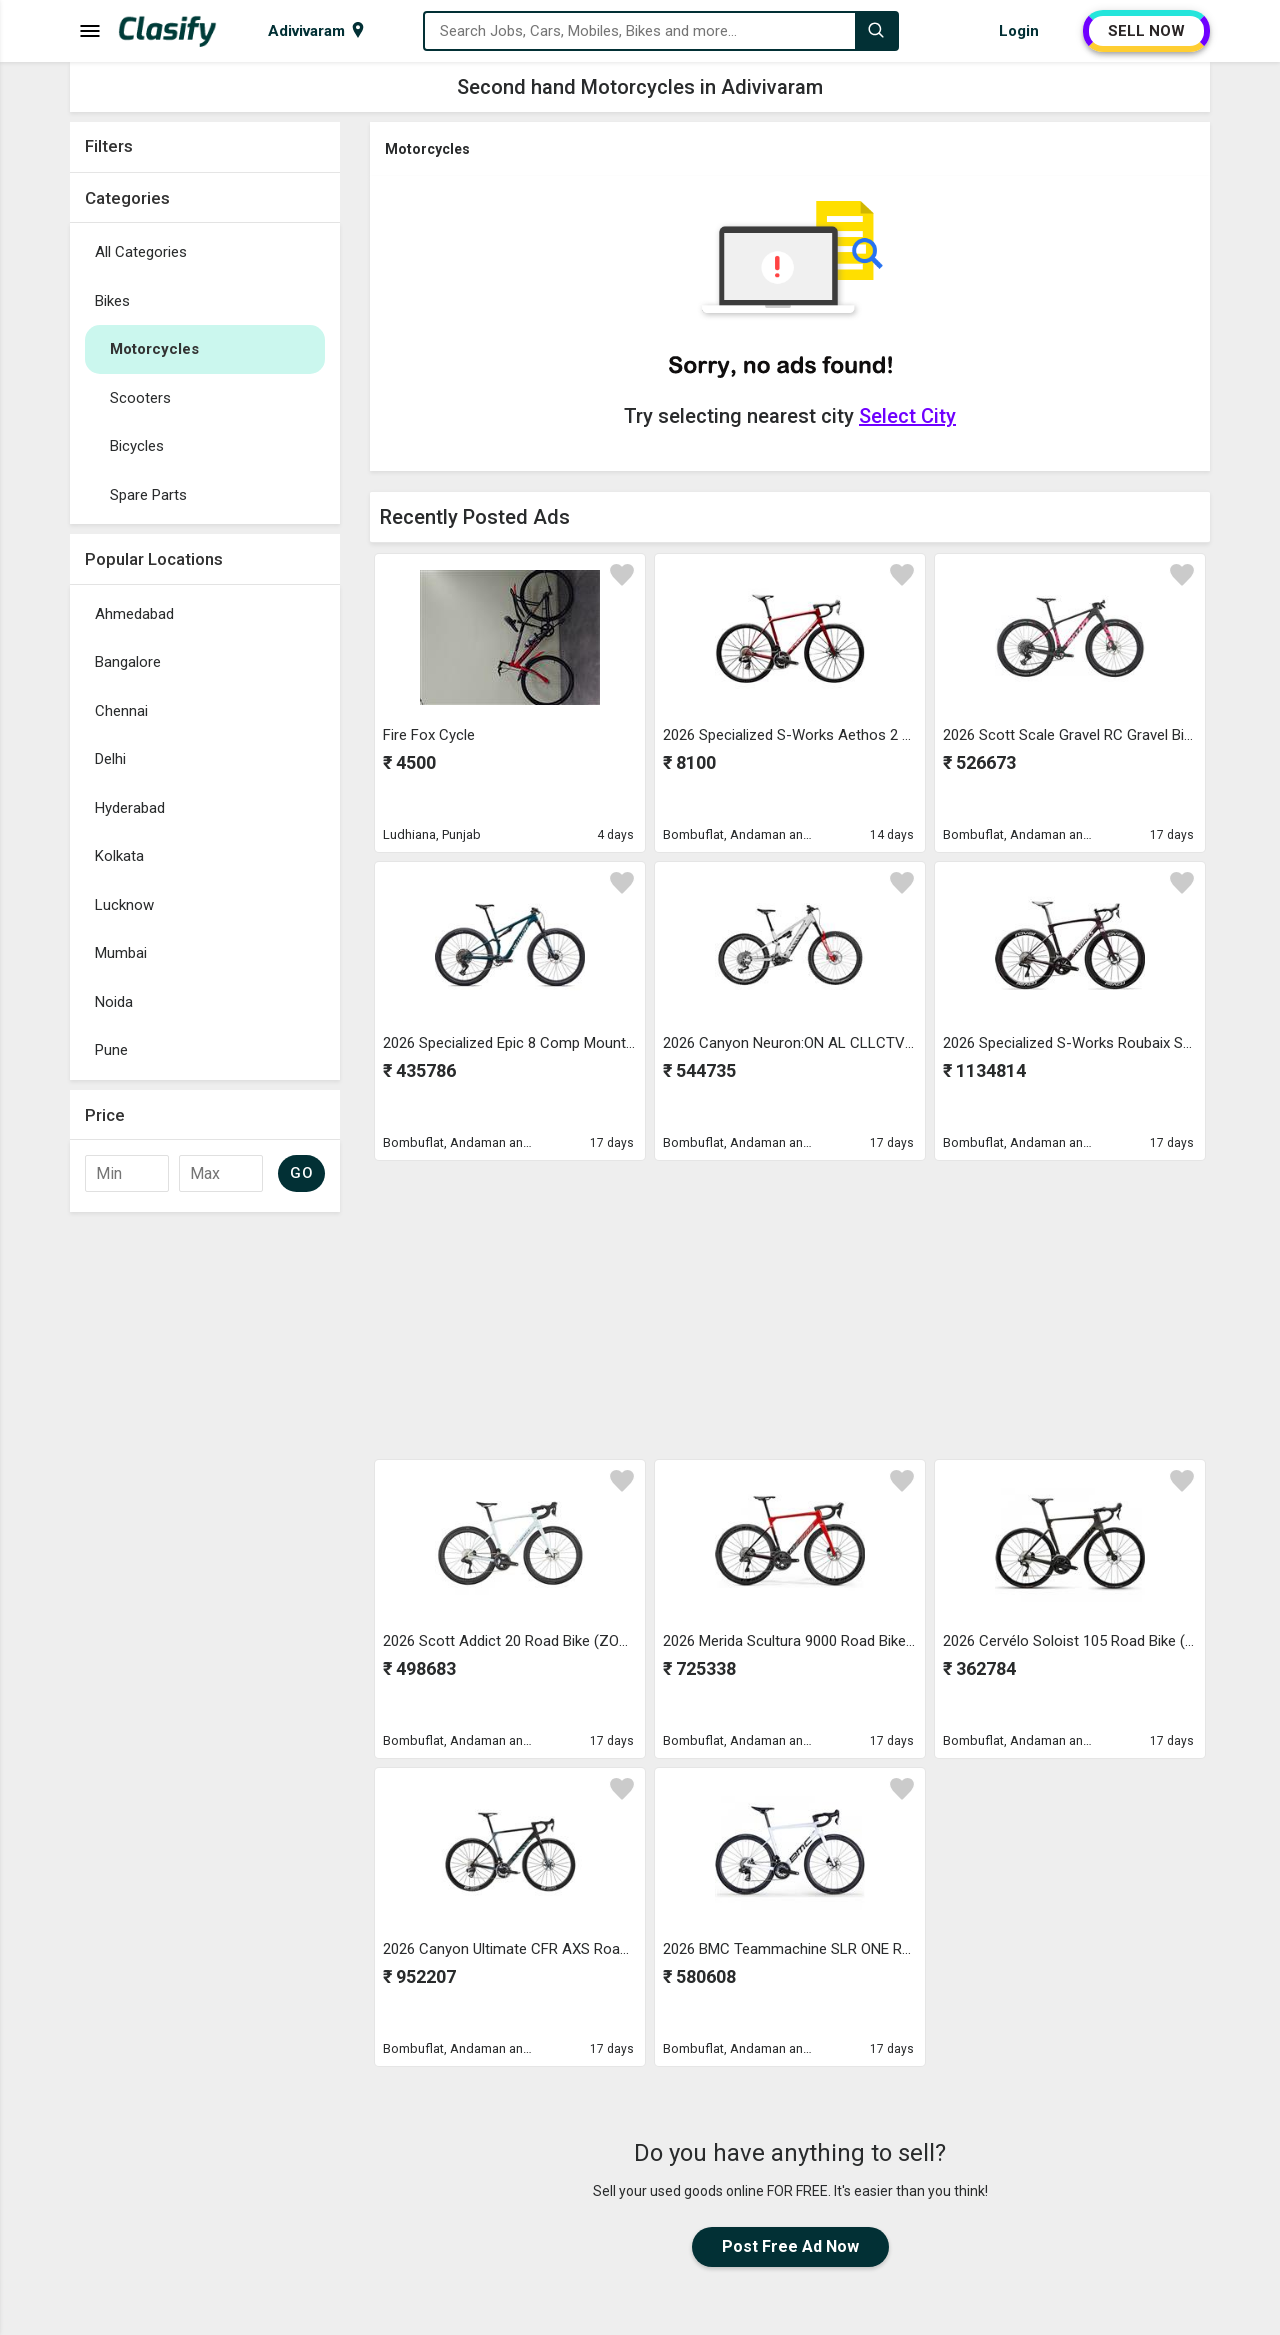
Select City (907, 416)
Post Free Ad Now (790, 2246)
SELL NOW (1146, 31)
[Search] (876, 31)
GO (301, 1173)
